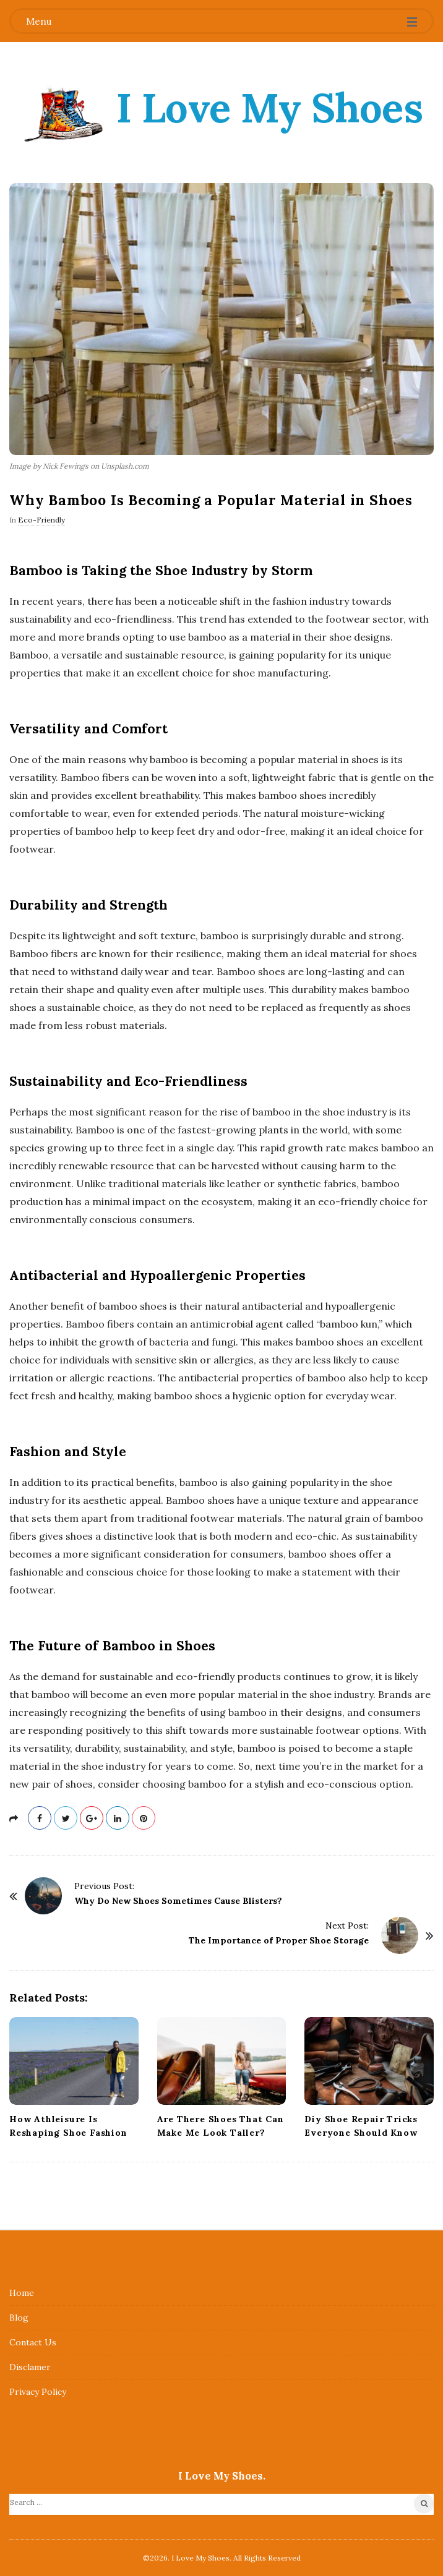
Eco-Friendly (41, 519)
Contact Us (32, 2342)
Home (21, 2292)
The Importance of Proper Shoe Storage (279, 1940)
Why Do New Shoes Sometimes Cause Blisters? (178, 1900)
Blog (18, 2317)
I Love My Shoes (269, 108)
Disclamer (30, 2367)
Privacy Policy (37, 2391)
